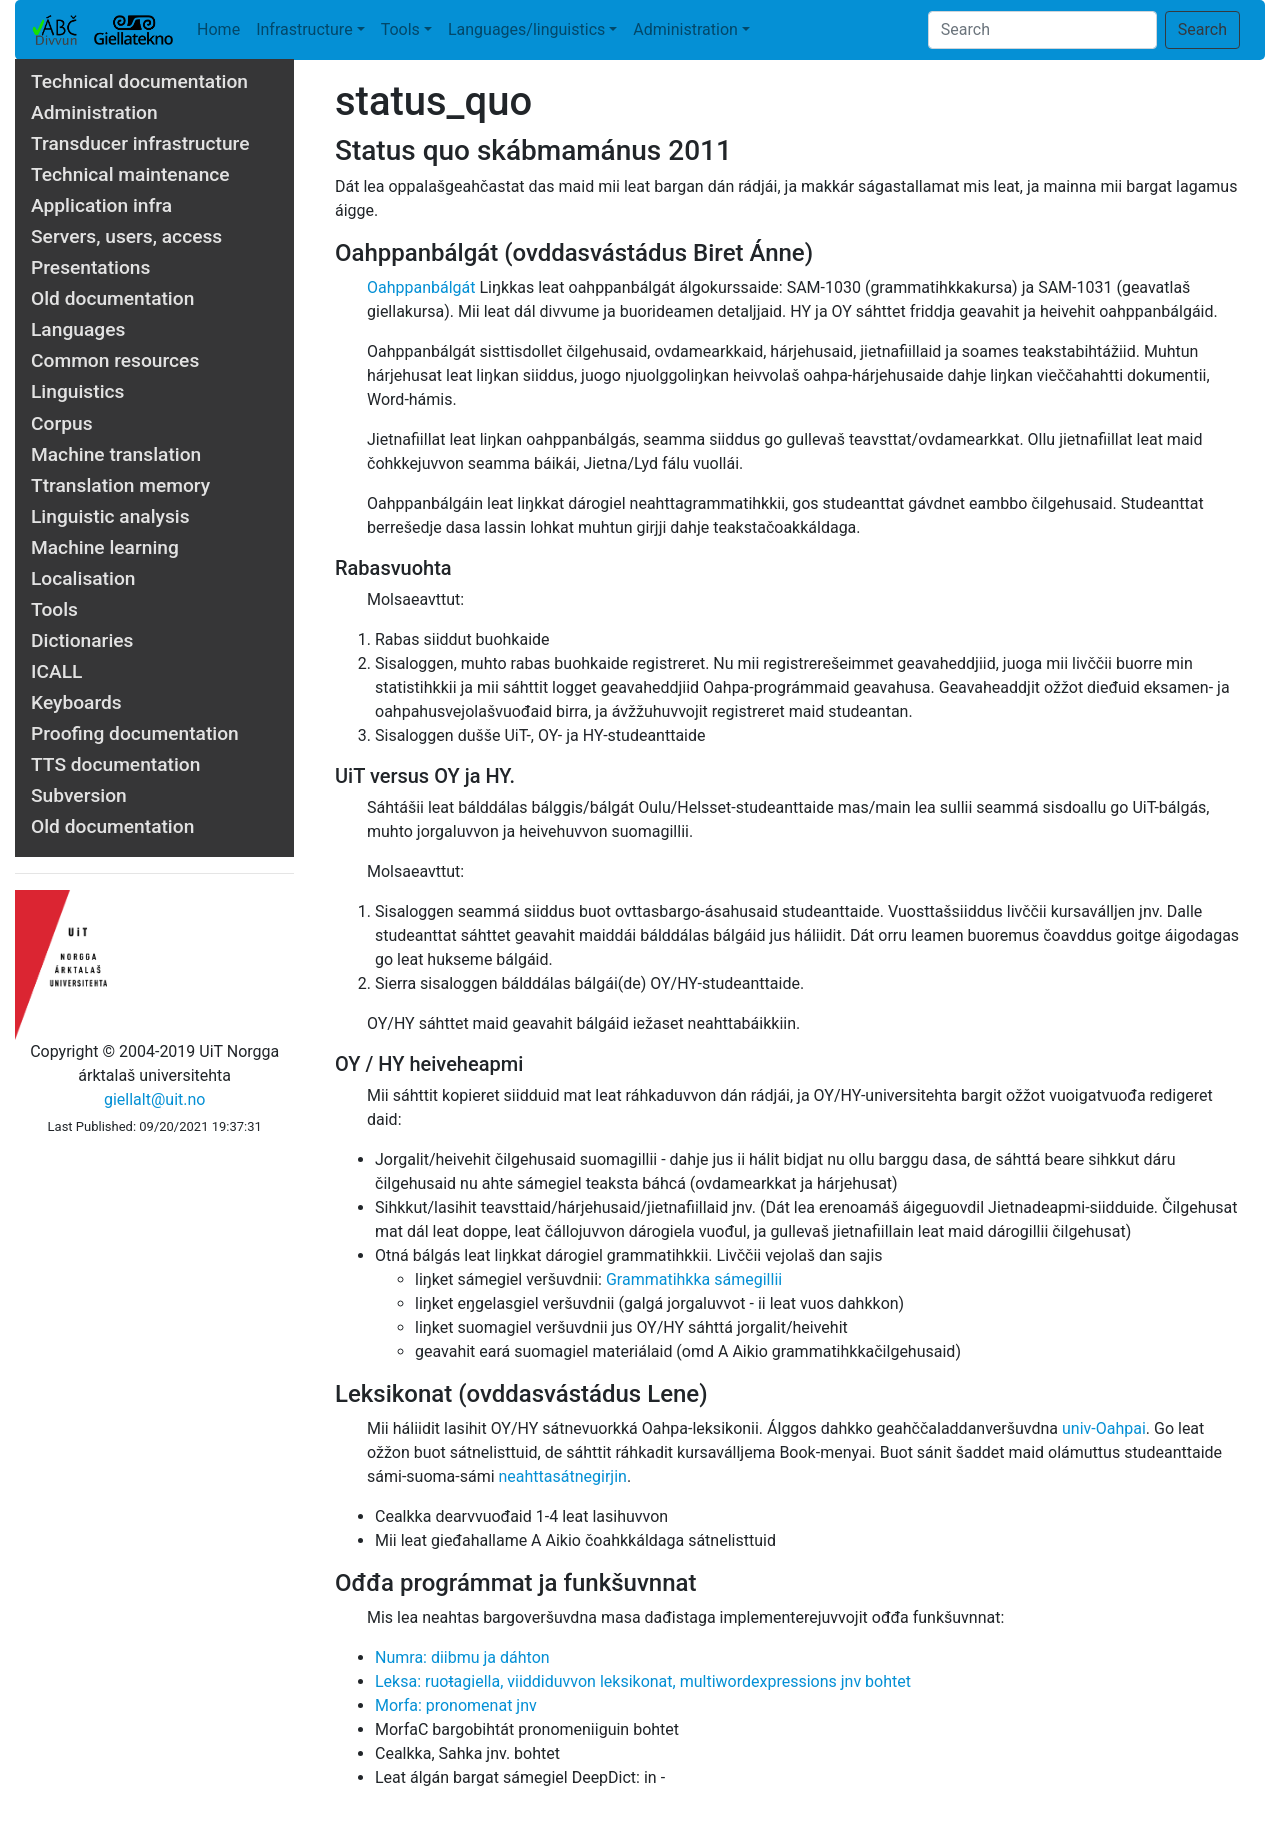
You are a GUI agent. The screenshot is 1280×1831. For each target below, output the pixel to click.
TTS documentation (115, 764)
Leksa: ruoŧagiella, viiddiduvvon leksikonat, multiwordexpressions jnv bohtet (643, 1681)
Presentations (90, 267)
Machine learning (105, 547)
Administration (685, 29)
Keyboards (76, 702)
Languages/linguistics (526, 29)
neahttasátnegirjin (563, 1476)
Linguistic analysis (110, 516)
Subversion (79, 795)
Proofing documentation (135, 733)
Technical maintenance (130, 174)
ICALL (56, 671)
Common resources (115, 360)
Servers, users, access (126, 236)
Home (218, 29)
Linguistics (77, 391)
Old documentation (112, 298)
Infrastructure (304, 29)
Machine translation (116, 454)
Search (1202, 29)
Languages (78, 329)
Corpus (62, 423)
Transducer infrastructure (140, 143)
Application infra (101, 205)
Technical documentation (139, 81)
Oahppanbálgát (421, 287)
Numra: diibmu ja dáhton (462, 1657)
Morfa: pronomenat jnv (456, 1705)
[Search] (1042, 30)
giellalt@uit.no (154, 1099)
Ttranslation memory (120, 485)
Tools (400, 29)
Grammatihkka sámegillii (694, 1279)
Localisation (83, 578)
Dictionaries (82, 640)
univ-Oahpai (1104, 1428)
